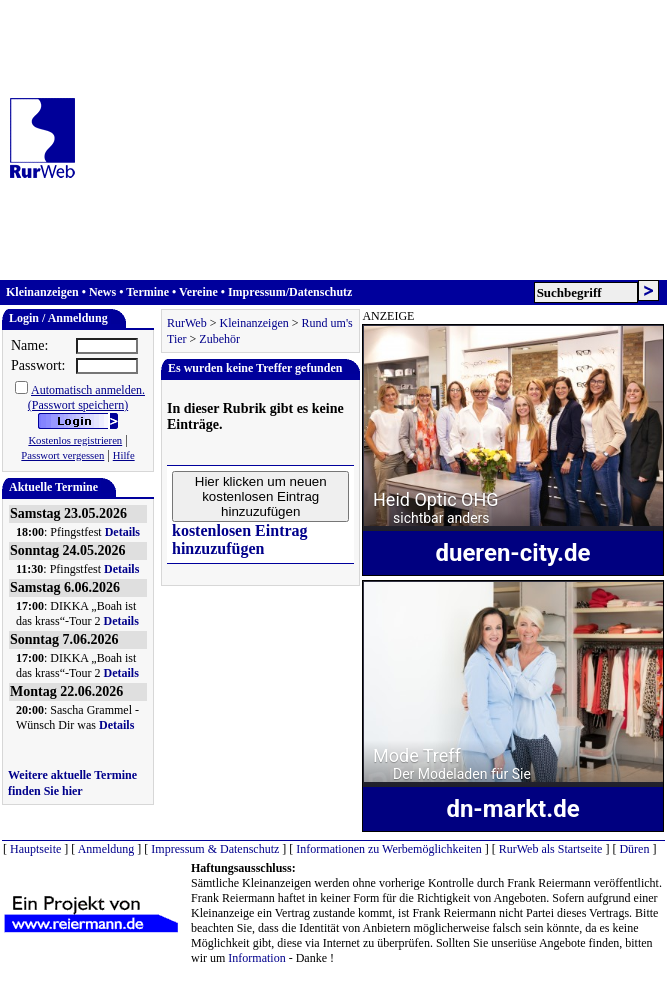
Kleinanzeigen (42, 292)
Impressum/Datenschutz (290, 292)
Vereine (198, 292)
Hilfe (124, 455)
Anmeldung (106, 849)
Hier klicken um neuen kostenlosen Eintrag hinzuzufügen (261, 496)
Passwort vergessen (62, 455)
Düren (634, 849)
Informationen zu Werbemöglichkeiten (388, 849)
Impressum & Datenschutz (215, 849)
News (102, 292)
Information (256, 958)
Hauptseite (35, 849)
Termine (147, 292)
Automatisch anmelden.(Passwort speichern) (86, 397)
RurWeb (187, 323)
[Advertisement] (349, 140)
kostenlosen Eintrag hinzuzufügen (240, 539)
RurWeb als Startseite (551, 849)
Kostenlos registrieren (75, 440)
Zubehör (219, 339)
